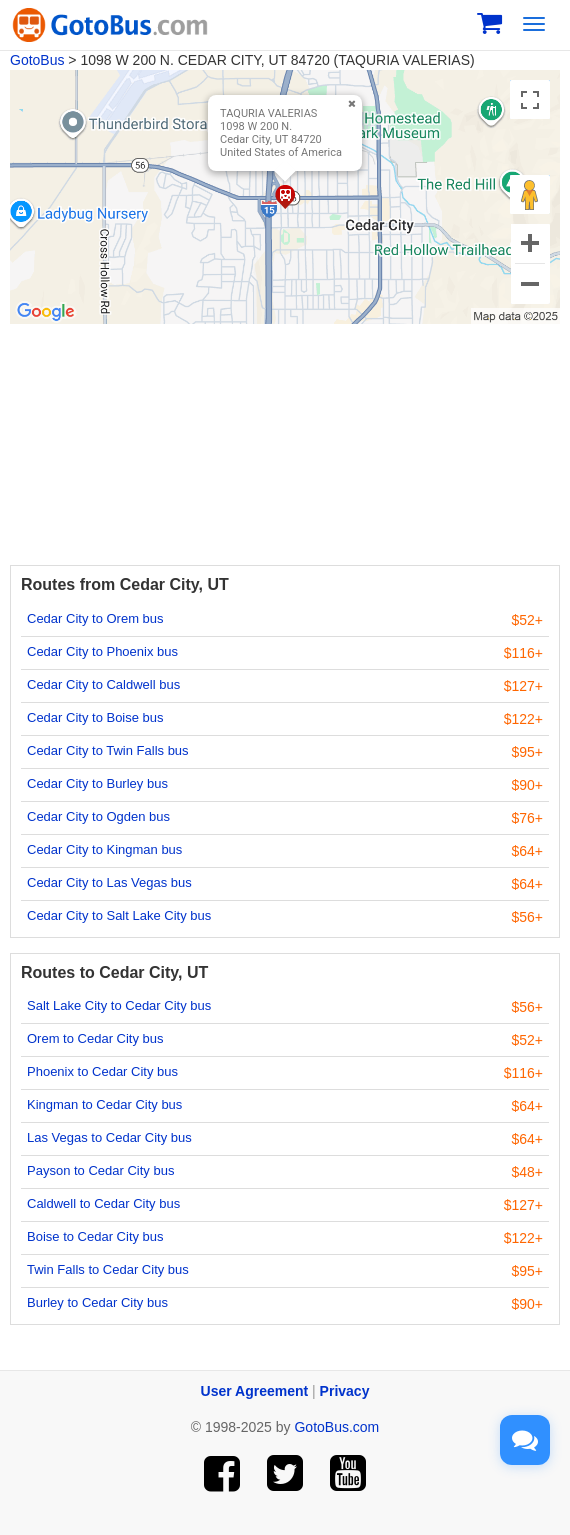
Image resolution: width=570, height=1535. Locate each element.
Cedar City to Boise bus (95, 717)
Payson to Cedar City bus (100, 1170)
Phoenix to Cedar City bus (102, 1071)
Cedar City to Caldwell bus (103, 684)
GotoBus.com (336, 1427)
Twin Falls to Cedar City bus (108, 1269)
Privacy (345, 1391)
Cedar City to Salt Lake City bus (119, 915)
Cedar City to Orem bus (95, 618)
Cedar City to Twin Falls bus (108, 750)
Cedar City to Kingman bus (104, 849)
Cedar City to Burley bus (97, 783)
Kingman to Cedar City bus (104, 1104)
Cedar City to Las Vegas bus (109, 882)
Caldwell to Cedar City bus (103, 1203)
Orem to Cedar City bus (95, 1038)
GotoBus (37, 60)
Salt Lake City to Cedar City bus (119, 1005)
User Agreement (255, 1391)
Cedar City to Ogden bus (98, 816)
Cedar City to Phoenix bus (102, 651)
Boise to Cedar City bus (95, 1236)
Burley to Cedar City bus (97, 1302)
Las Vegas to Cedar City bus (109, 1137)
